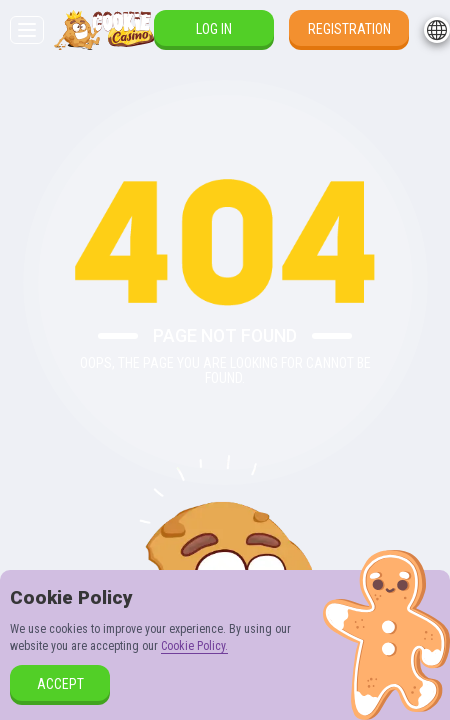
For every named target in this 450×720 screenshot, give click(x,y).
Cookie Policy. (194, 646)
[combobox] (437, 30)
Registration (349, 29)
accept (60, 684)
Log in (214, 29)
